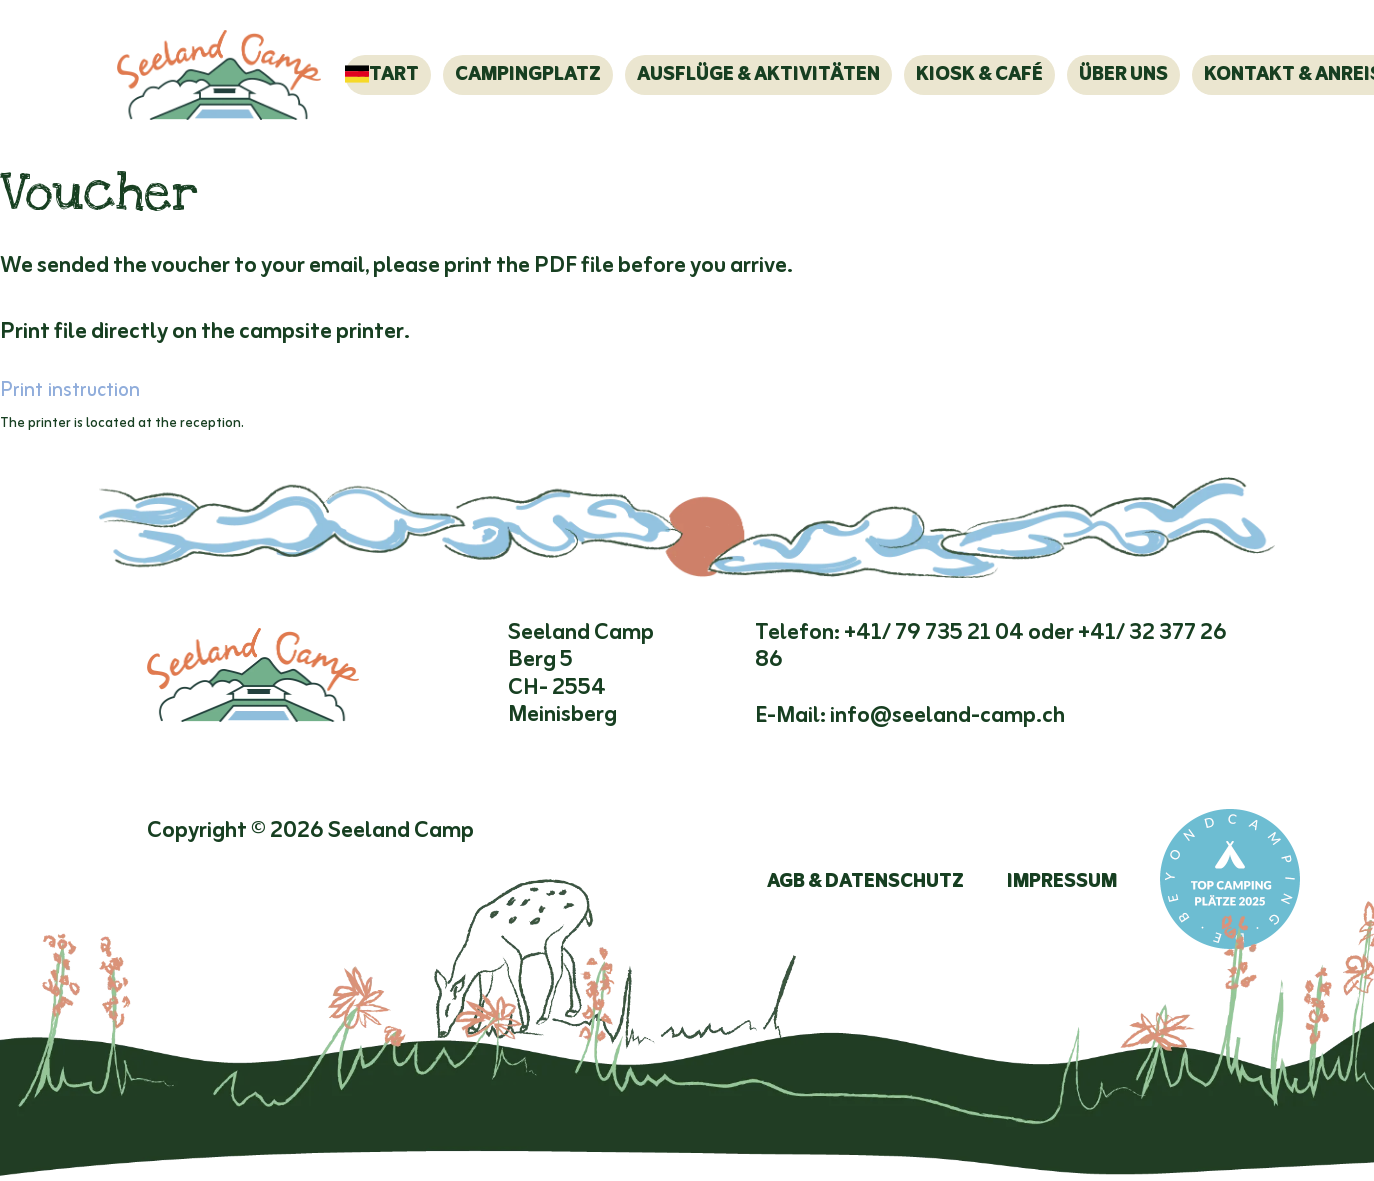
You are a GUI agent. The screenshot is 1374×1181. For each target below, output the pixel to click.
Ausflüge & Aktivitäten (758, 74)
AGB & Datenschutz (865, 881)
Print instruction (70, 391)
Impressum (1062, 881)
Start (388, 74)
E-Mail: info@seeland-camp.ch (910, 716)
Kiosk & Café (979, 74)
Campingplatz (528, 74)
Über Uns (1123, 74)
